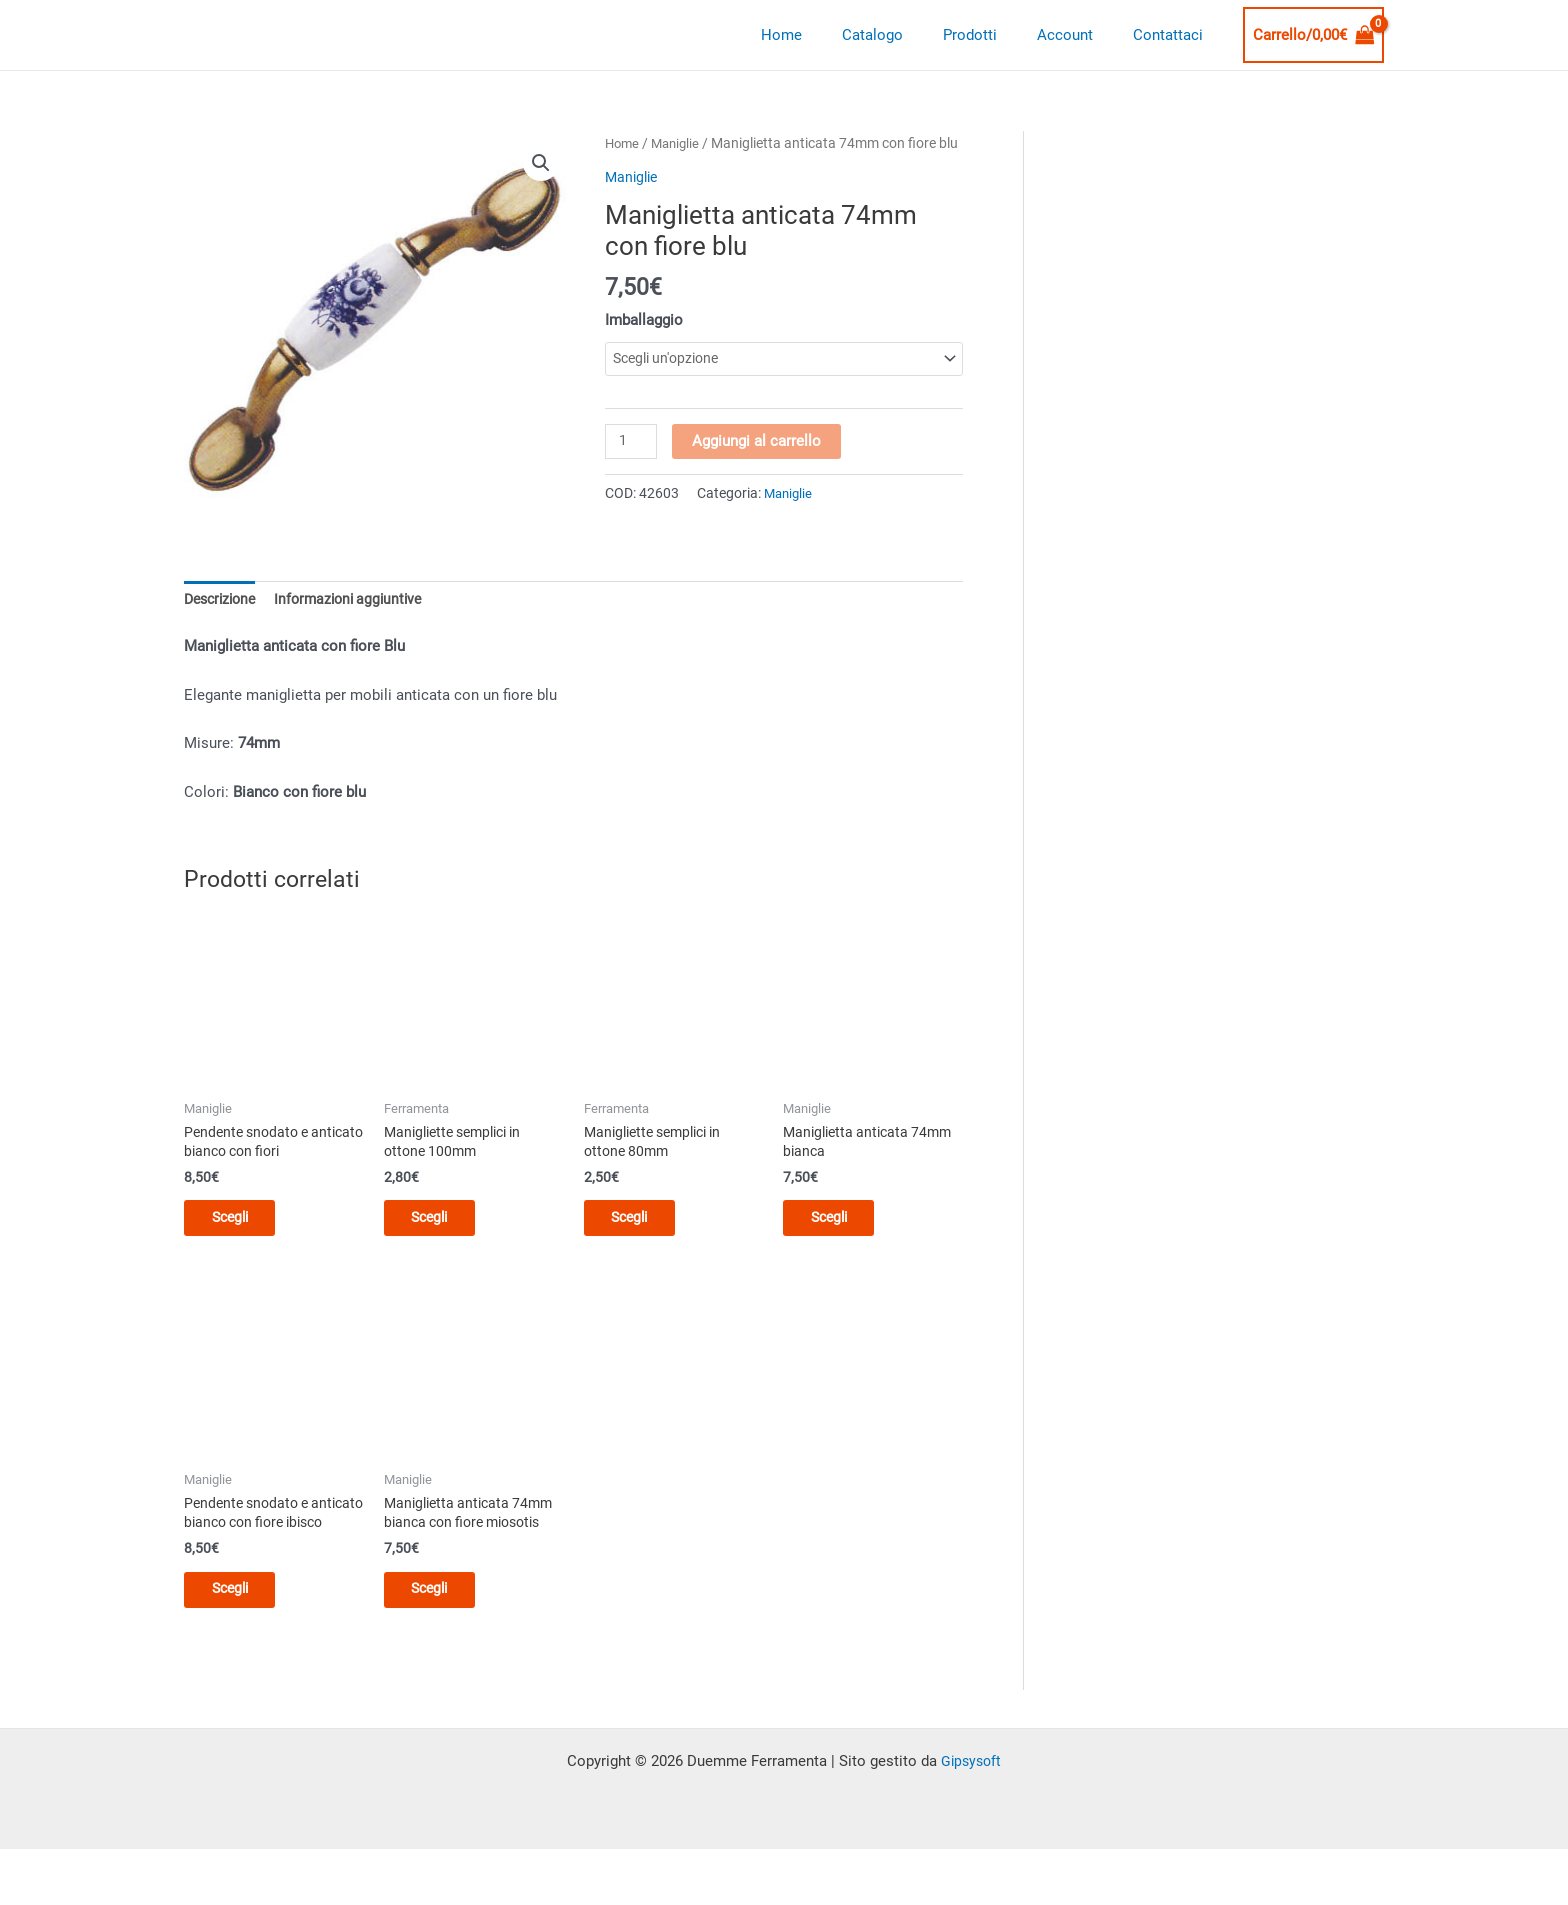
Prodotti (995, 35)
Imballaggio (644, 344)
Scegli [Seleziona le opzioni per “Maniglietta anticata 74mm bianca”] (843, 1246)
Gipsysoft (971, 1817)
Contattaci (1173, 35)
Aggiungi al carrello (758, 466)
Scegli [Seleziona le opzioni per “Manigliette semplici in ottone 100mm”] (444, 1246)
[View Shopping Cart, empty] (1314, 35)
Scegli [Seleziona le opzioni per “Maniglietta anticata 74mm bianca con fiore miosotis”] (444, 1624)
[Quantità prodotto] (632, 467)
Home (826, 35)
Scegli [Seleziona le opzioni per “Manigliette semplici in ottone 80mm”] (644, 1246)
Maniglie (680, 143)
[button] (541, 164)
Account (1080, 35)
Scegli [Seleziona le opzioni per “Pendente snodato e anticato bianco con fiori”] (244, 1246)
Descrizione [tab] (223, 623)
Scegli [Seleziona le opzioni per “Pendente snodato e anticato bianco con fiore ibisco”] (244, 1643)
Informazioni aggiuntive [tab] (360, 623)
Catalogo (907, 35)
